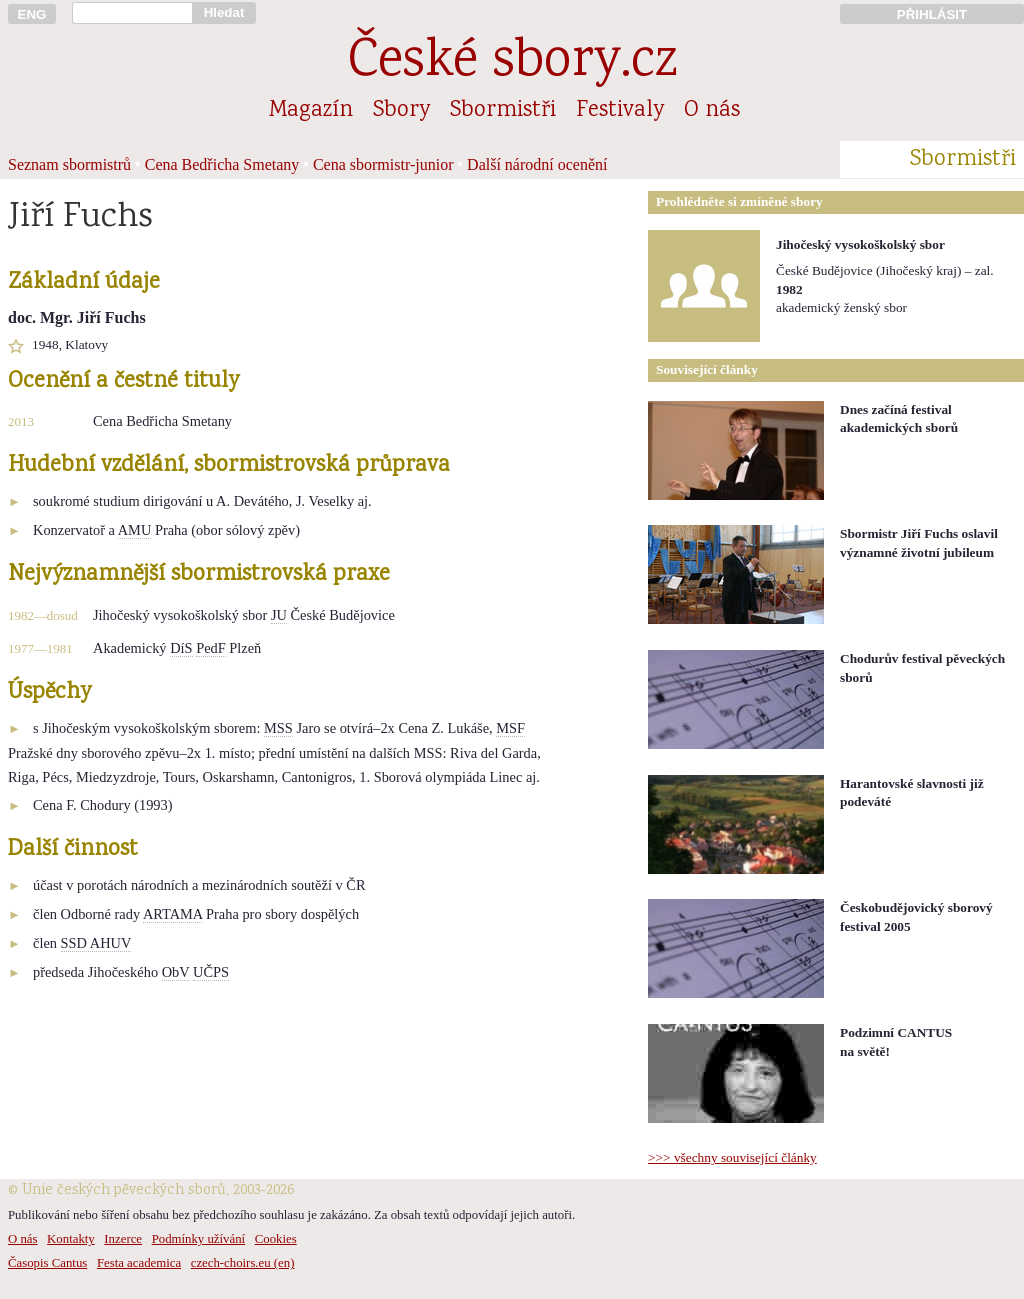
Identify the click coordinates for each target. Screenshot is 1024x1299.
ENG (32, 14)
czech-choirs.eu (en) (243, 1263)
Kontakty (71, 1239)
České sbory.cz (512, 63)
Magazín (311, 111)
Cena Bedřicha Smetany (222, 164)
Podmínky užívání (198, 1239)
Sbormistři (503, 111)
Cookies (276, 1239)
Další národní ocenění (537, 164)
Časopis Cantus (47, 1263)
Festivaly (620, 111)
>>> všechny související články (732, 1157)
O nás (712, 111)
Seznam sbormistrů (69, 164)
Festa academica (139, 1263)
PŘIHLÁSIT (932, 14)
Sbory (401, 111)
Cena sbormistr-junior (383, 164)
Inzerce (123, 1239)
